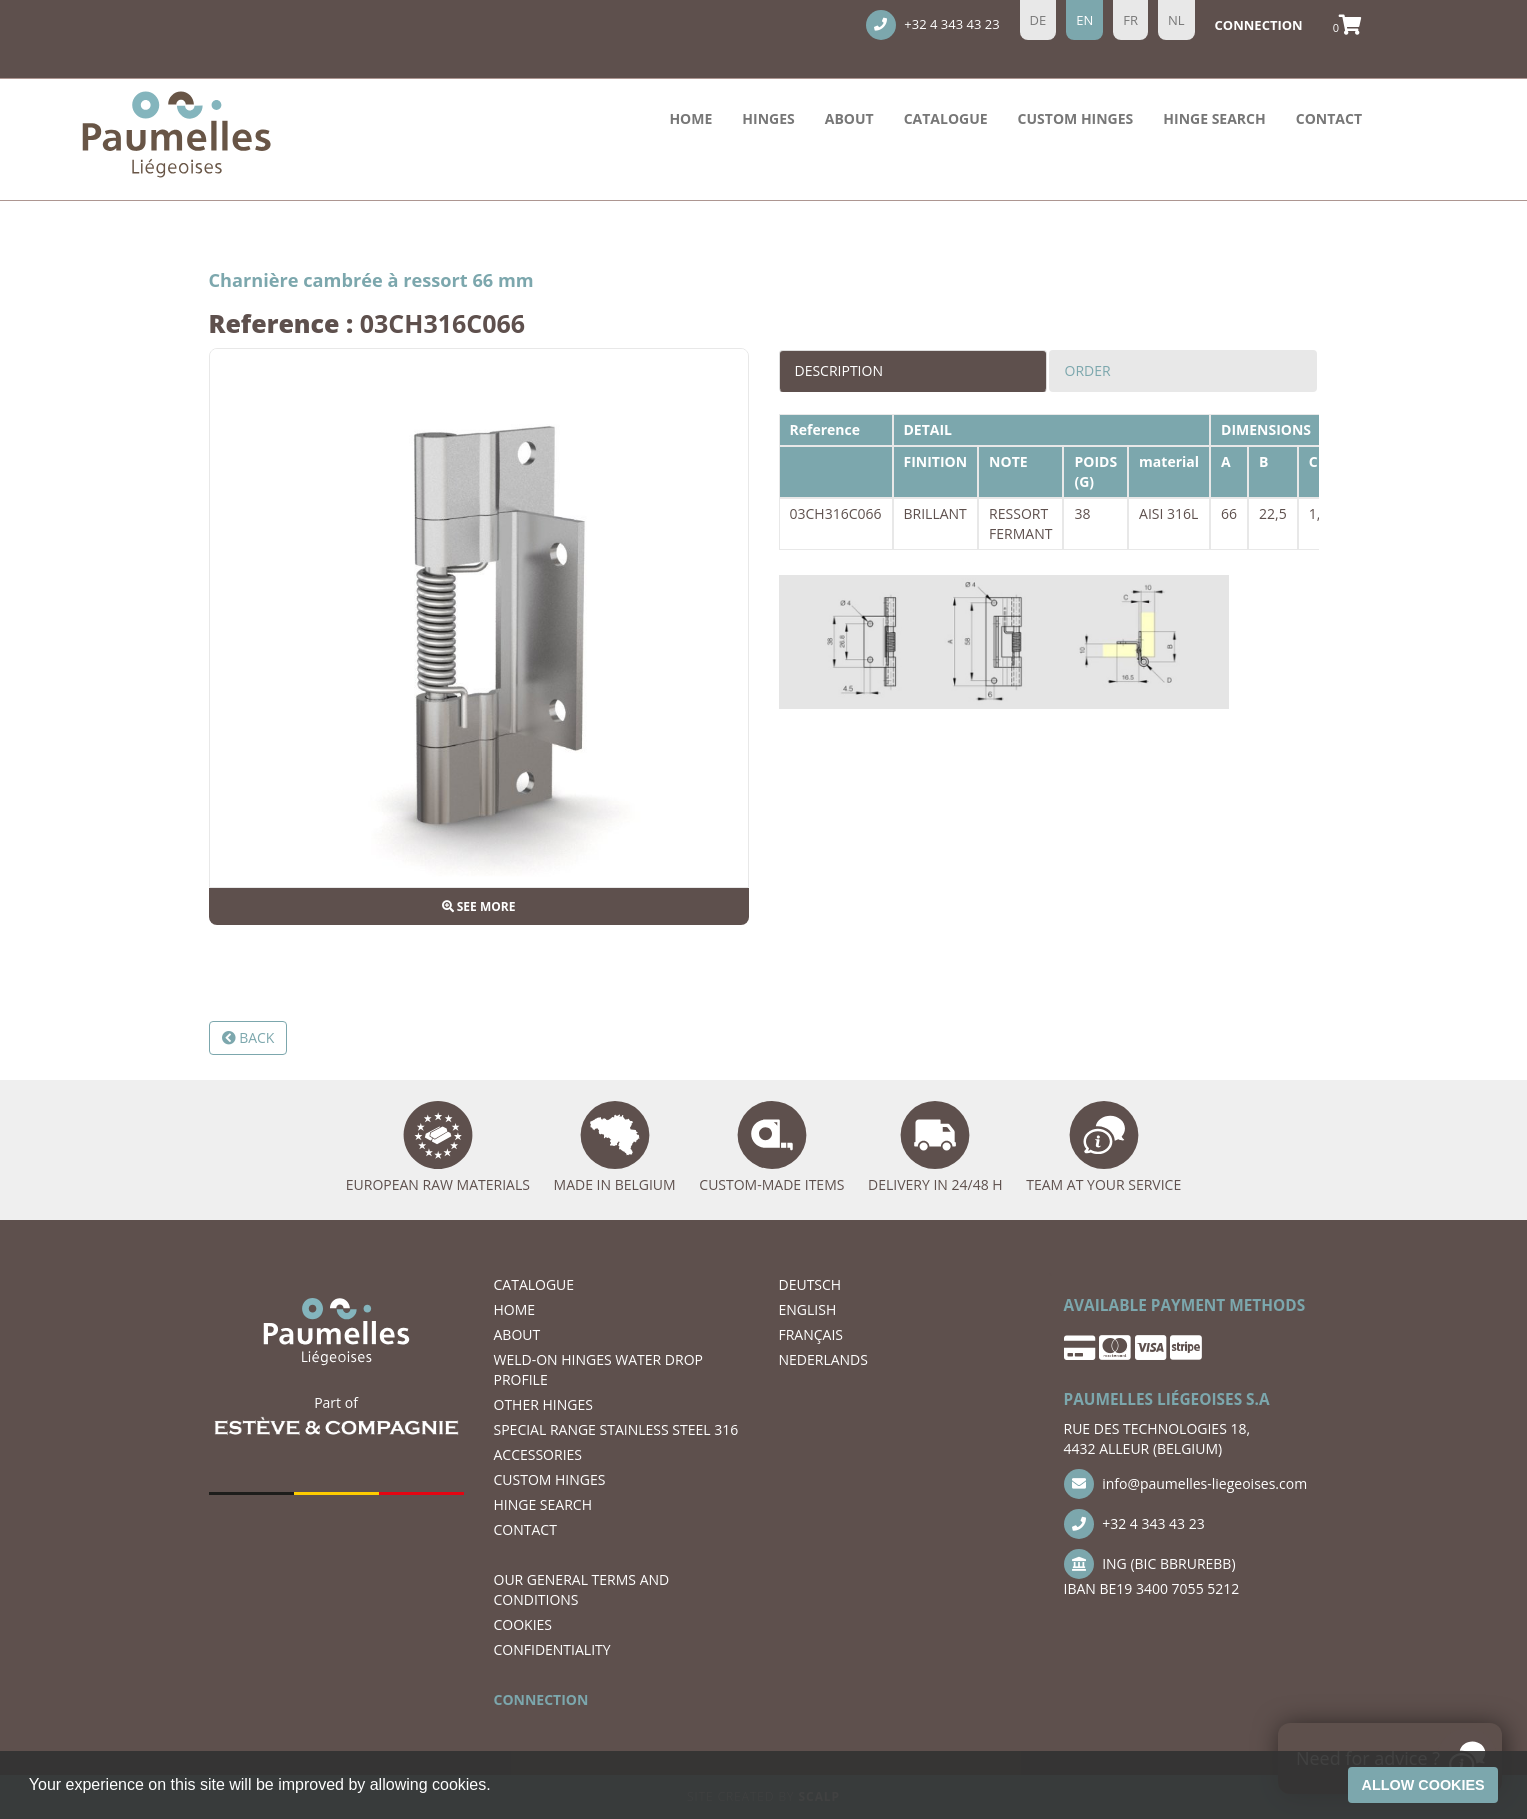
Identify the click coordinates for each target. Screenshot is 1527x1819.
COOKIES (523, 1624)
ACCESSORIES (538, 1454)
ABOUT (849, 118)
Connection (1259, 25)
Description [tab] (839, 370)
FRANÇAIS (811, 1334)
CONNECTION (541, 1699)
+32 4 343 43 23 (933, 25)
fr (1130, 20)
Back (248, 1037)
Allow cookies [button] (1423, 1785)
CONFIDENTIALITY (552, 1649)
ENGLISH (808, 1309)
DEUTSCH (810, 1284)
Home (690, 118)
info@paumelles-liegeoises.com (1186, 1484)
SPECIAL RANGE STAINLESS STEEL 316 (616, 1429)
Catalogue (946, 118)
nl (1176, 20)
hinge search (1214, 118)
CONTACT (1329, 118)
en (1084, 20)
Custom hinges (1076, 118)
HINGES (768, 118)
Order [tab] (1088, 370)
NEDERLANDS (823, 1359)
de (1038, 20)
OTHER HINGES (543, 1404)
